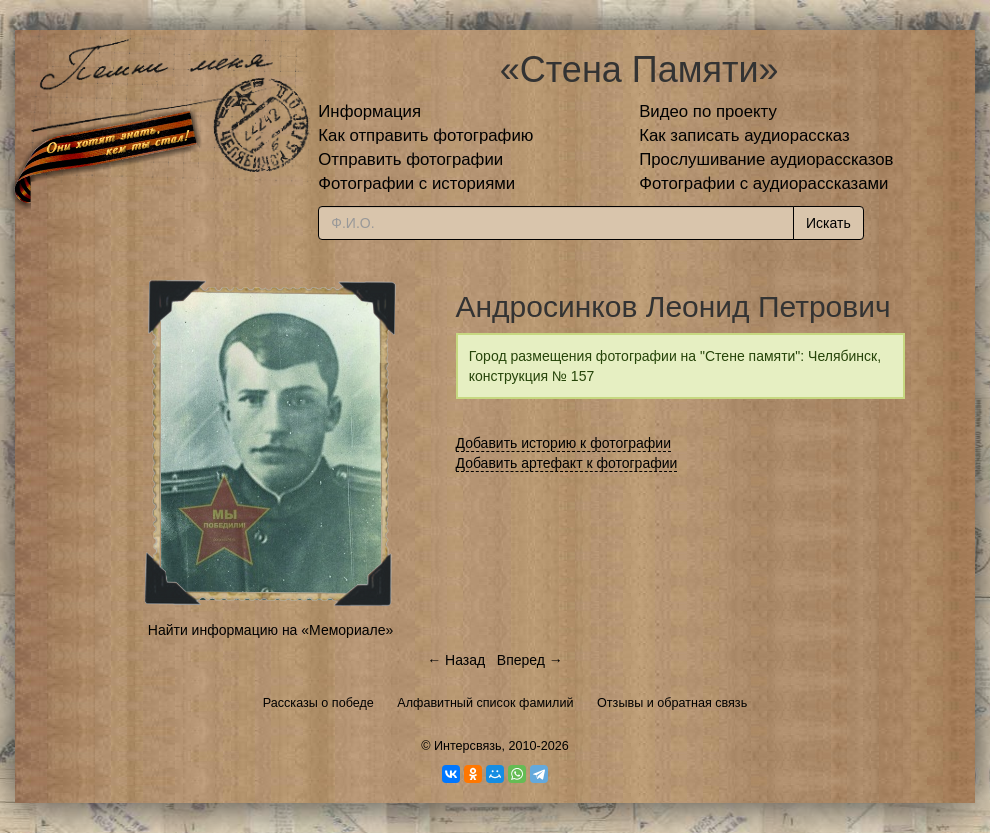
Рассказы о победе (318, 703)
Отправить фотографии (410, 159)
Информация (369, 111)
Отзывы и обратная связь (672, 703)
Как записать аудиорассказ (744, 135)
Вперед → (530, 660)
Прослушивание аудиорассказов (766, 159)
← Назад (456, 660)
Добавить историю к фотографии (564, 443)
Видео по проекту (708, 111)
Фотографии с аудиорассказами (763, 183)
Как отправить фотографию (425, 135)
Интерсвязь (468, 746)
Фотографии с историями (416, 183)
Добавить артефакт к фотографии (567, 463)
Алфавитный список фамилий (485, 703)
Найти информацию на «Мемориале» (270, 630)
